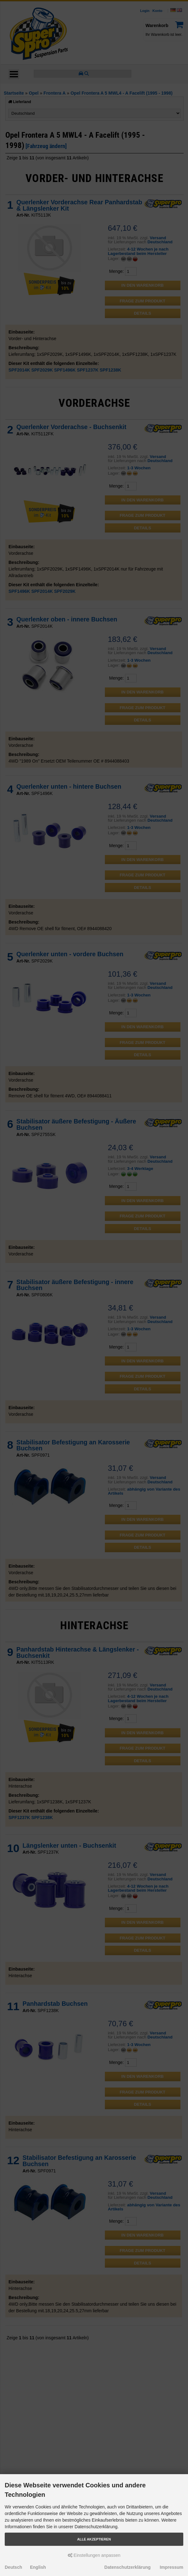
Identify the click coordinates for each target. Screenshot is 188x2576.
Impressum (171, 2567)
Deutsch (13, 2567)
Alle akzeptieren (94, 2539)
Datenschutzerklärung (127, 2567)
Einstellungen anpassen (94, 2555)
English (38, 2567)
